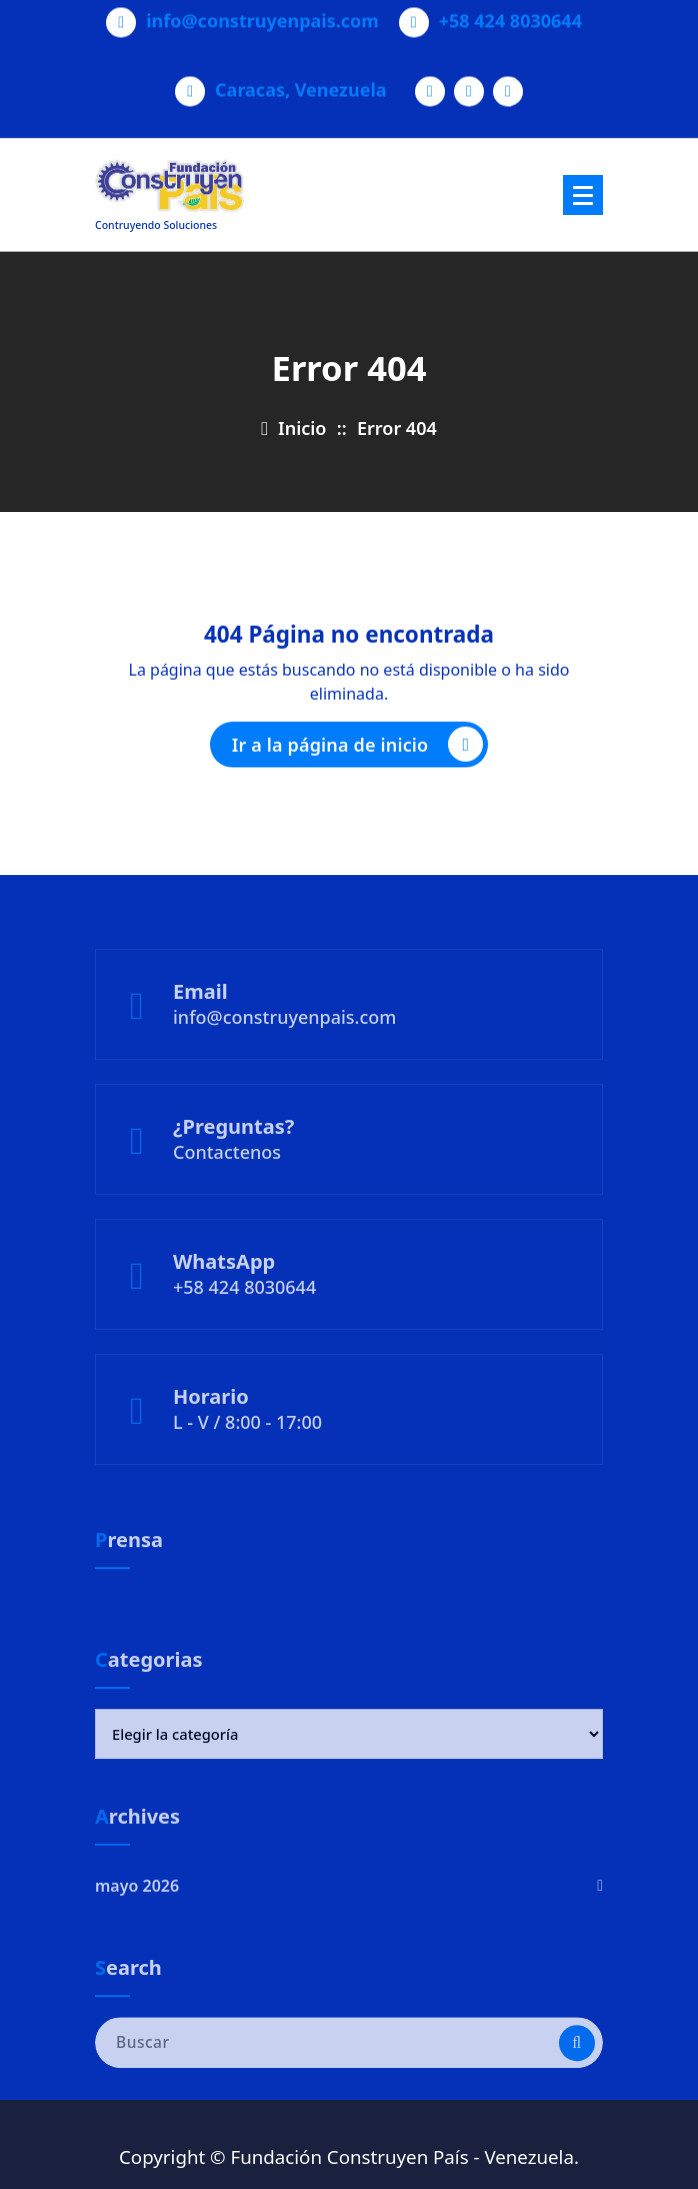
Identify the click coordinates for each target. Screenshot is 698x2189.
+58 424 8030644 (510, 14)
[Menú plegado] (583, 195)
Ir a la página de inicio (358, 752)
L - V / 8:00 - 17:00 (247, 1460)
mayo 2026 (137, 1920)
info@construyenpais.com (262, 14)
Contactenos (227, 1190)
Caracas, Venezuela (301, 83)
